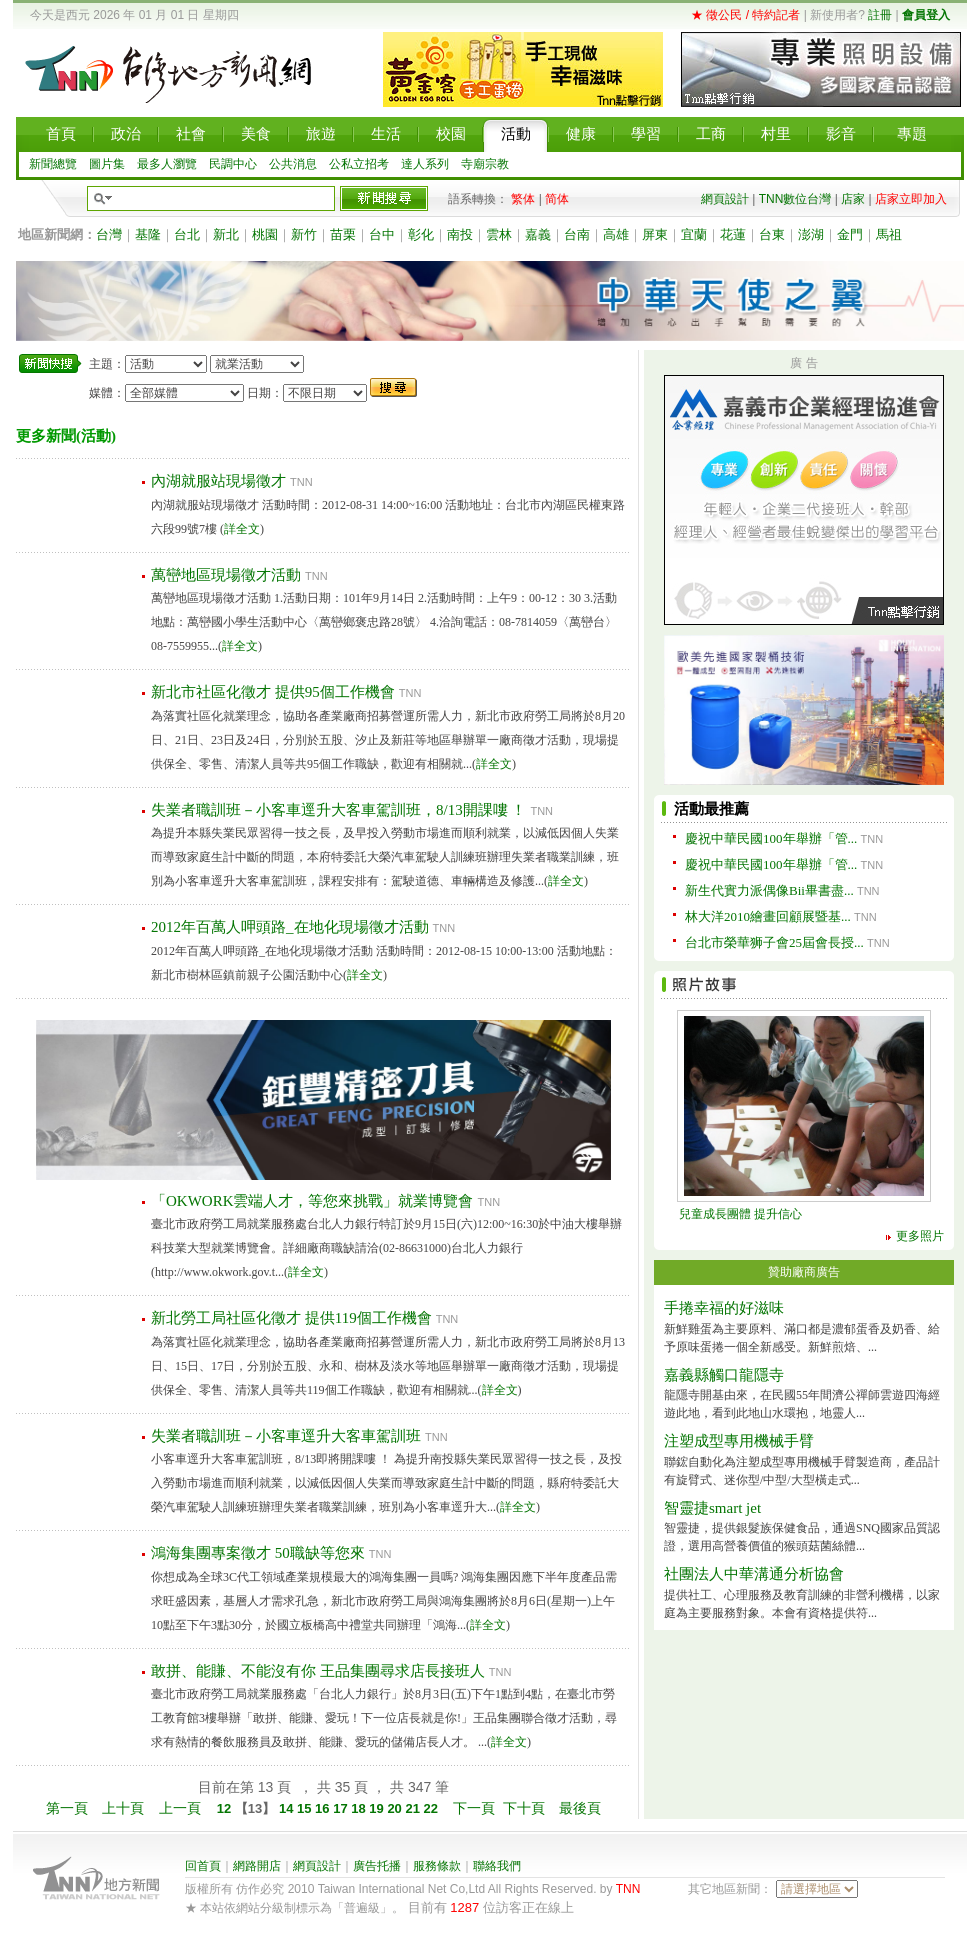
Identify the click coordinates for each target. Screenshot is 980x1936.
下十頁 (524, 1808)
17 (342, 1808)
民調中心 (233, 164)
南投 (460, 234)
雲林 (499, 234)
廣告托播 (377, 1866)
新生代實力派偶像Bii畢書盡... (769, 890)
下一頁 (474, 1808)
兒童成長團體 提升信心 (740, 1214)
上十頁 (123, 1808)
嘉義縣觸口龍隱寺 (724, 1375)
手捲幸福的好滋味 (724, 1308)
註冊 (880, 15)
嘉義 (538, 234)
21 (414, 1808)
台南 (577, 234)
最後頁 (580, 1808)
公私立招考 (359, 164)
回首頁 (203, 1866)
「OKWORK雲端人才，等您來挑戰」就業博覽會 (312, 1201)
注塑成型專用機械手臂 (739, 1441)
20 (396, 1808)
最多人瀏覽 (167, 164)
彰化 (421, 234)
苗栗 (343, 234)
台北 (187, 234)
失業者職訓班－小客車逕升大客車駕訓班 (286, 1436)
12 (226, 1808)
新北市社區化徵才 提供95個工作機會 (273, 692)
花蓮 (733, 234)
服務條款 (437, 1866)
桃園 (265, 234)
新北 (226, 234)
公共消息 (293, 164)
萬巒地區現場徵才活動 (226, 575)
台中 (382, 234)
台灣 (109, 234)
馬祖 (889, 234)
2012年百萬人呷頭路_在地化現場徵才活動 (290, 927)
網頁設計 (725, 199)
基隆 (148, 234)
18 (360, 1808)
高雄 (616, 234)
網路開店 (257, 1866)
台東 (772, 234)
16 (324, 1808)
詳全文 (242, 529)
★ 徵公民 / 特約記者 (745, 15)
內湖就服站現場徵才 (218, 481)
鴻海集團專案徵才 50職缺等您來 (258, 1553)
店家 (853, 199)
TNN (628, 1889)
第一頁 (67, 1808)
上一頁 (180, 1808)
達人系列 (425, 164)
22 (433, 1808)
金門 (850, 234)
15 (306, 1808)
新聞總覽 (53, 164)
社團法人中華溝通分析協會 (754, 1574)
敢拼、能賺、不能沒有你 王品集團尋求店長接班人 (318, 1671)
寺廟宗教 (485, 164)
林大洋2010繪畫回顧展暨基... (768, 916)
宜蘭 (694, 234)
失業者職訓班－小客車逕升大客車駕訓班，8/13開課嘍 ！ (338, 810)
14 (286, 1808)
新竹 (304, 234)
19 (378, 1808)
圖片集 (107, 164)
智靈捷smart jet (712, 1508)
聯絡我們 (497, 1866)
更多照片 (920, 1236)
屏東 (655, 234)
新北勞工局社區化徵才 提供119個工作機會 (291, 1318)
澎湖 (811, 234)
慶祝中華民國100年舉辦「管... (771, 838)
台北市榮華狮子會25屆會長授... (774, 942)
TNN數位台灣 (795, 199)
